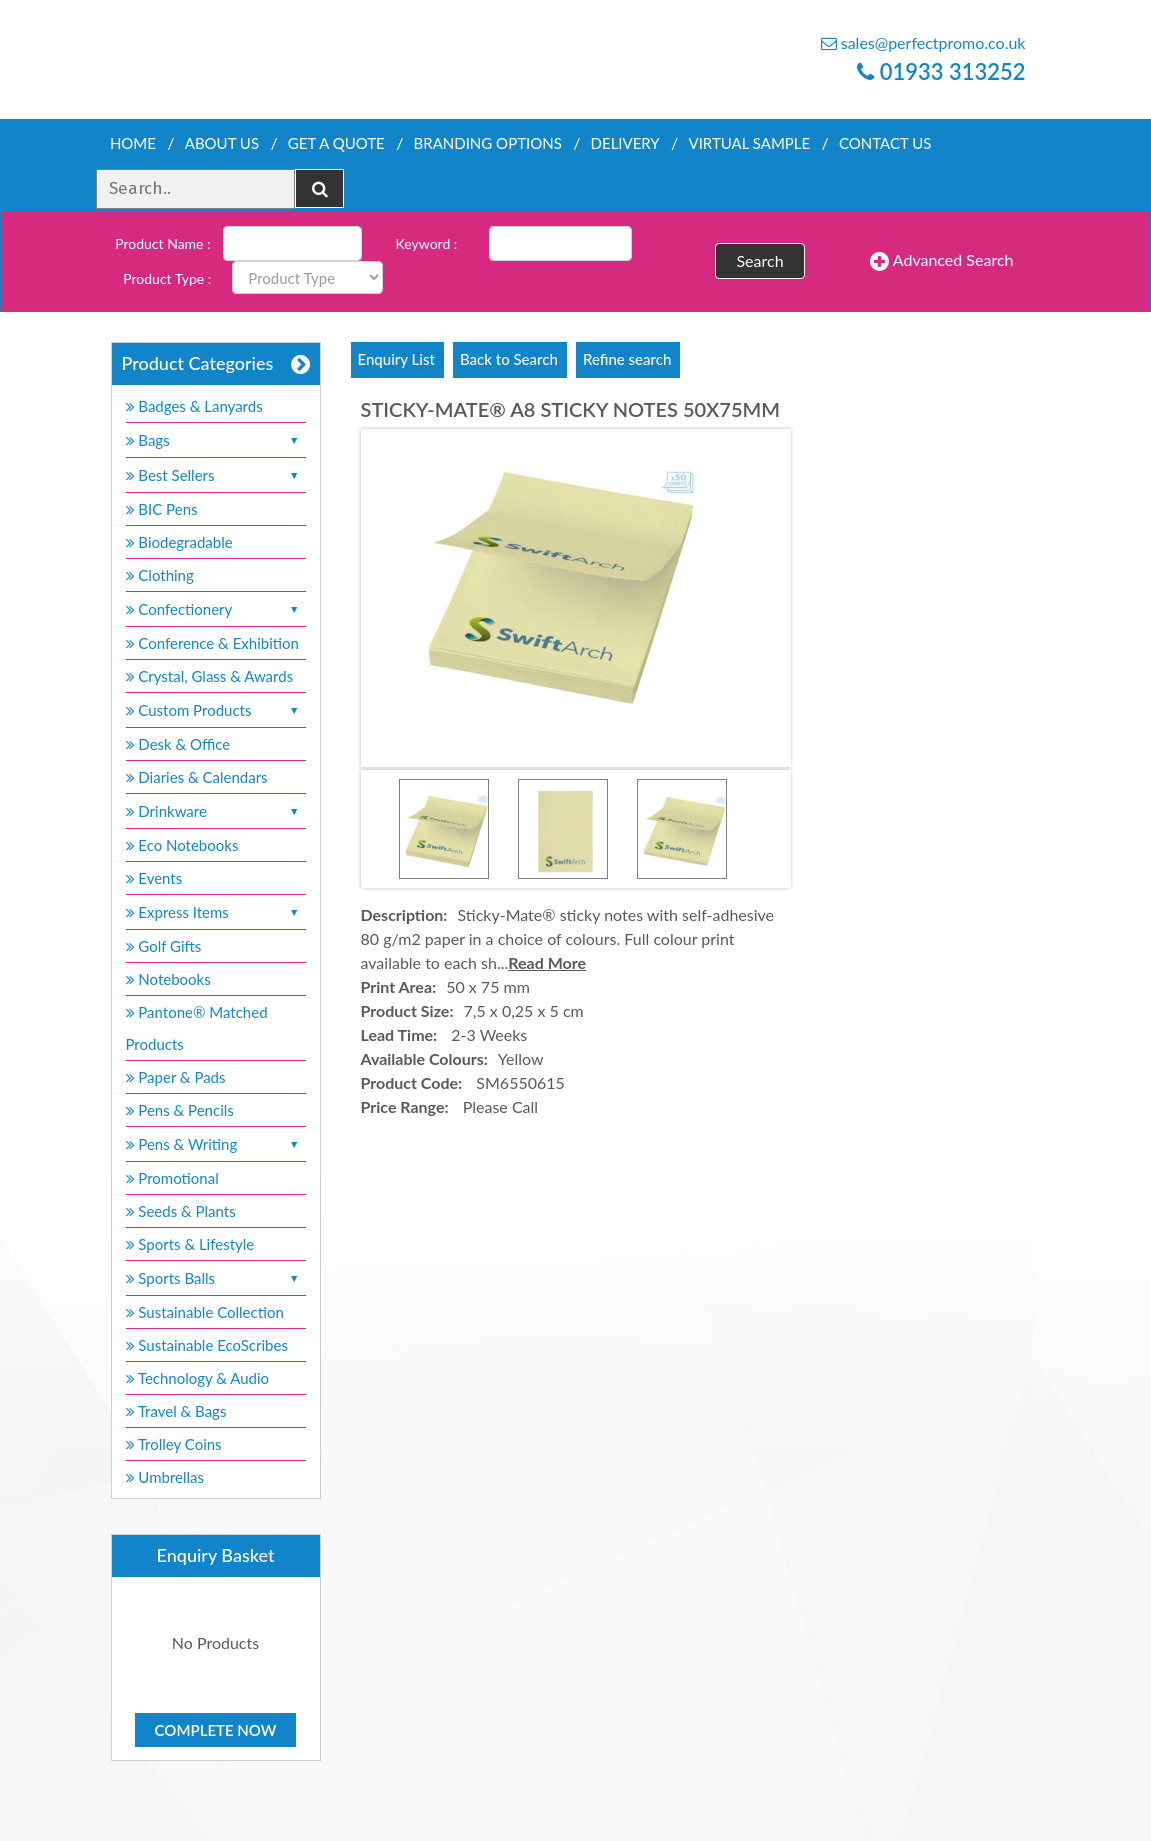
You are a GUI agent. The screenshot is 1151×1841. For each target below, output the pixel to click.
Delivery (625, 143)
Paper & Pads (176, 1077)
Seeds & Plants (181, 1211)
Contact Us (885, 143)
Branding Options (488, 143)
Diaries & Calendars (197, 777)
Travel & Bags (176, 1411)
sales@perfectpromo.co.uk (923, 42)
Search (759, 260)
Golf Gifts (164, 946)
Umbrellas (165, 1477)
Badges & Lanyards (194, 406)
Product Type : (167, 278)
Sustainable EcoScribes (207, 1345)
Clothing (160, 575)
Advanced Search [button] (941, 261)
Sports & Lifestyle (190, 1244)
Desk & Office (178, 744)
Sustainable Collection (205, 1312)
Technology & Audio (198, 1378)
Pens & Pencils (180, 1110)
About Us (222, 143)
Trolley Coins (176, 1444)
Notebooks (168, 979)
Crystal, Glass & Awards (210, 676)
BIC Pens (162, 509)
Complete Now (216, 1730)
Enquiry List (396, 359)
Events (154, 878)
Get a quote (336, 143)
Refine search (627, 359)
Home (133, 143)
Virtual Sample (750, 143)
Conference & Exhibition (212, 643)
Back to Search (509, 359)
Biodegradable (179, 542)
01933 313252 (941, 71)
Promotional (172, 1178)
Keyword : (427, 243)
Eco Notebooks (182, 845)
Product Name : (162, 243)
